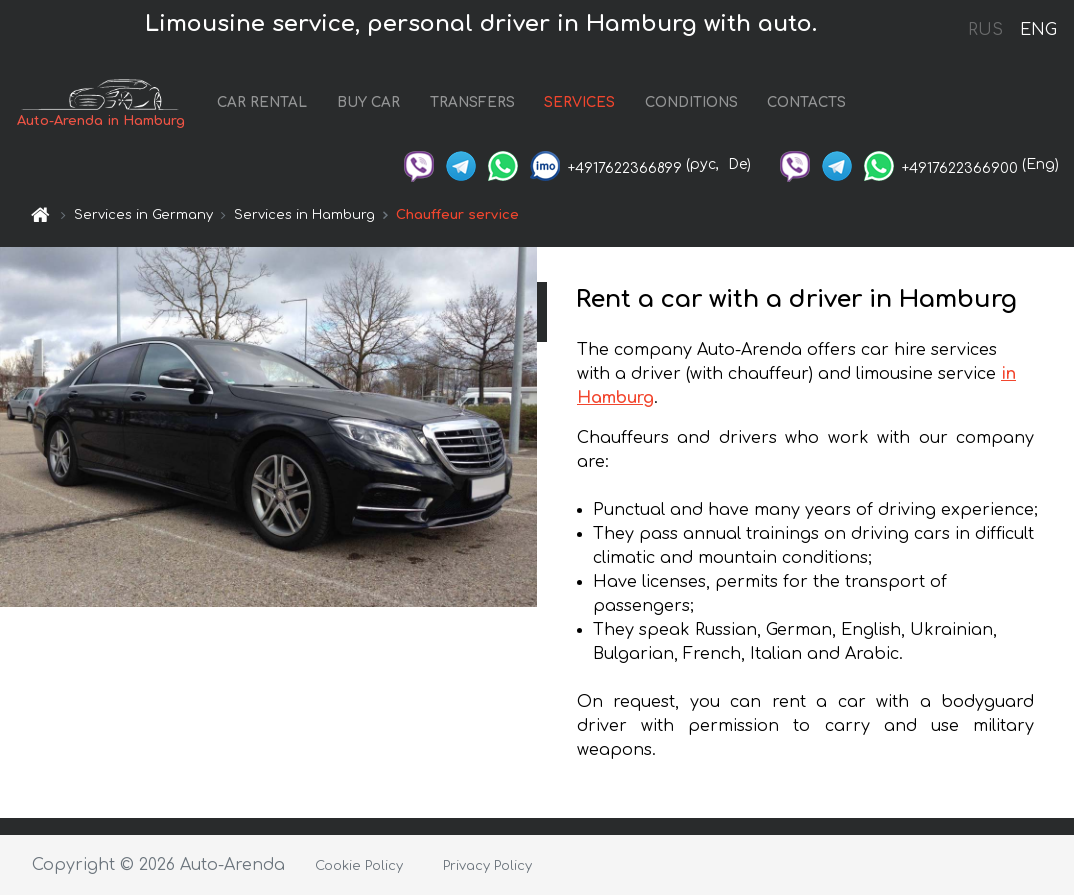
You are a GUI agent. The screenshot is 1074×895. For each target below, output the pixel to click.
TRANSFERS (472, 102)
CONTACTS (806, 102)
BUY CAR (368, 102)
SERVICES (579, 102)
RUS (985, 30)
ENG (1038, 30)
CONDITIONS (691, 102)
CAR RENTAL (262, 102)
